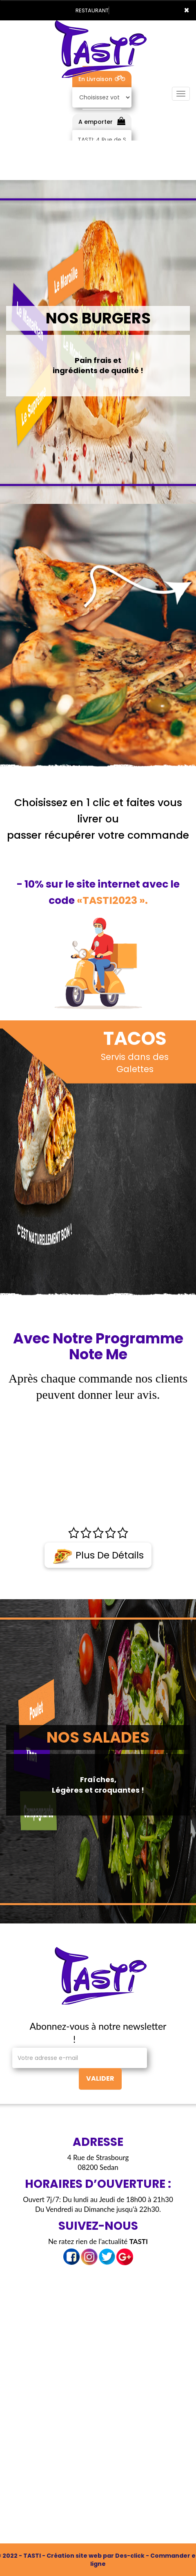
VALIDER (100, 2078)
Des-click (130, 2556)
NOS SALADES (98, 1737)
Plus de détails (98, 1556)
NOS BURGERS (98, 318)
